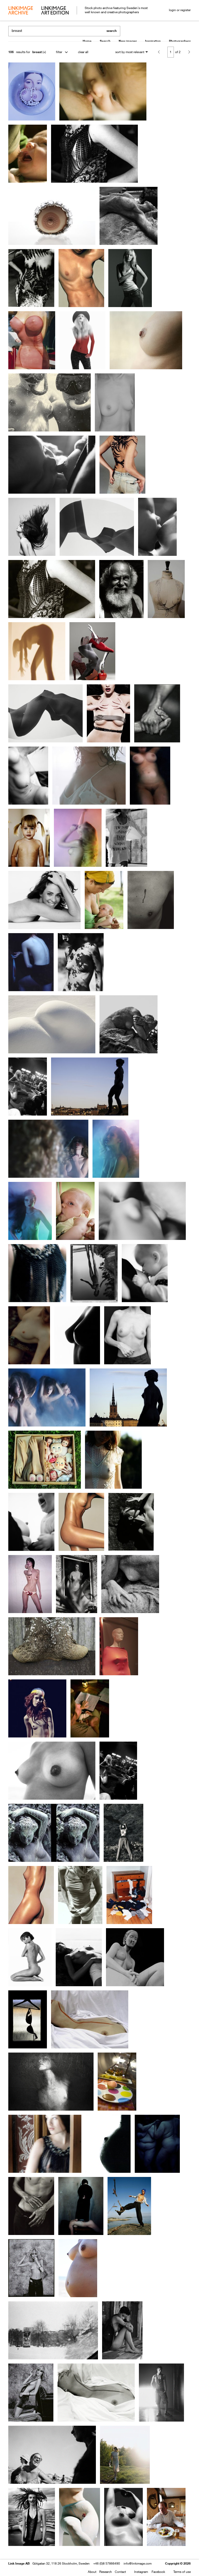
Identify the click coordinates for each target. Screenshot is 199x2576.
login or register (180, 10)
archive (20, 11)
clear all (83, 52)
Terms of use (182, 2572)
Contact (120, 2572)
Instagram (141, 2572)
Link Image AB (19, 2563)
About (92, 2572)
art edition (55, 11)
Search (105, 41)
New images (128, 41)
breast (37, 52)
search (111, 31)
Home (87, 41)
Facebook (158, 2572)
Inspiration (153, 41)
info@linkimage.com (138, 2563)
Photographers (180, 41)
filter (59, 52)
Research (105, 2572)
